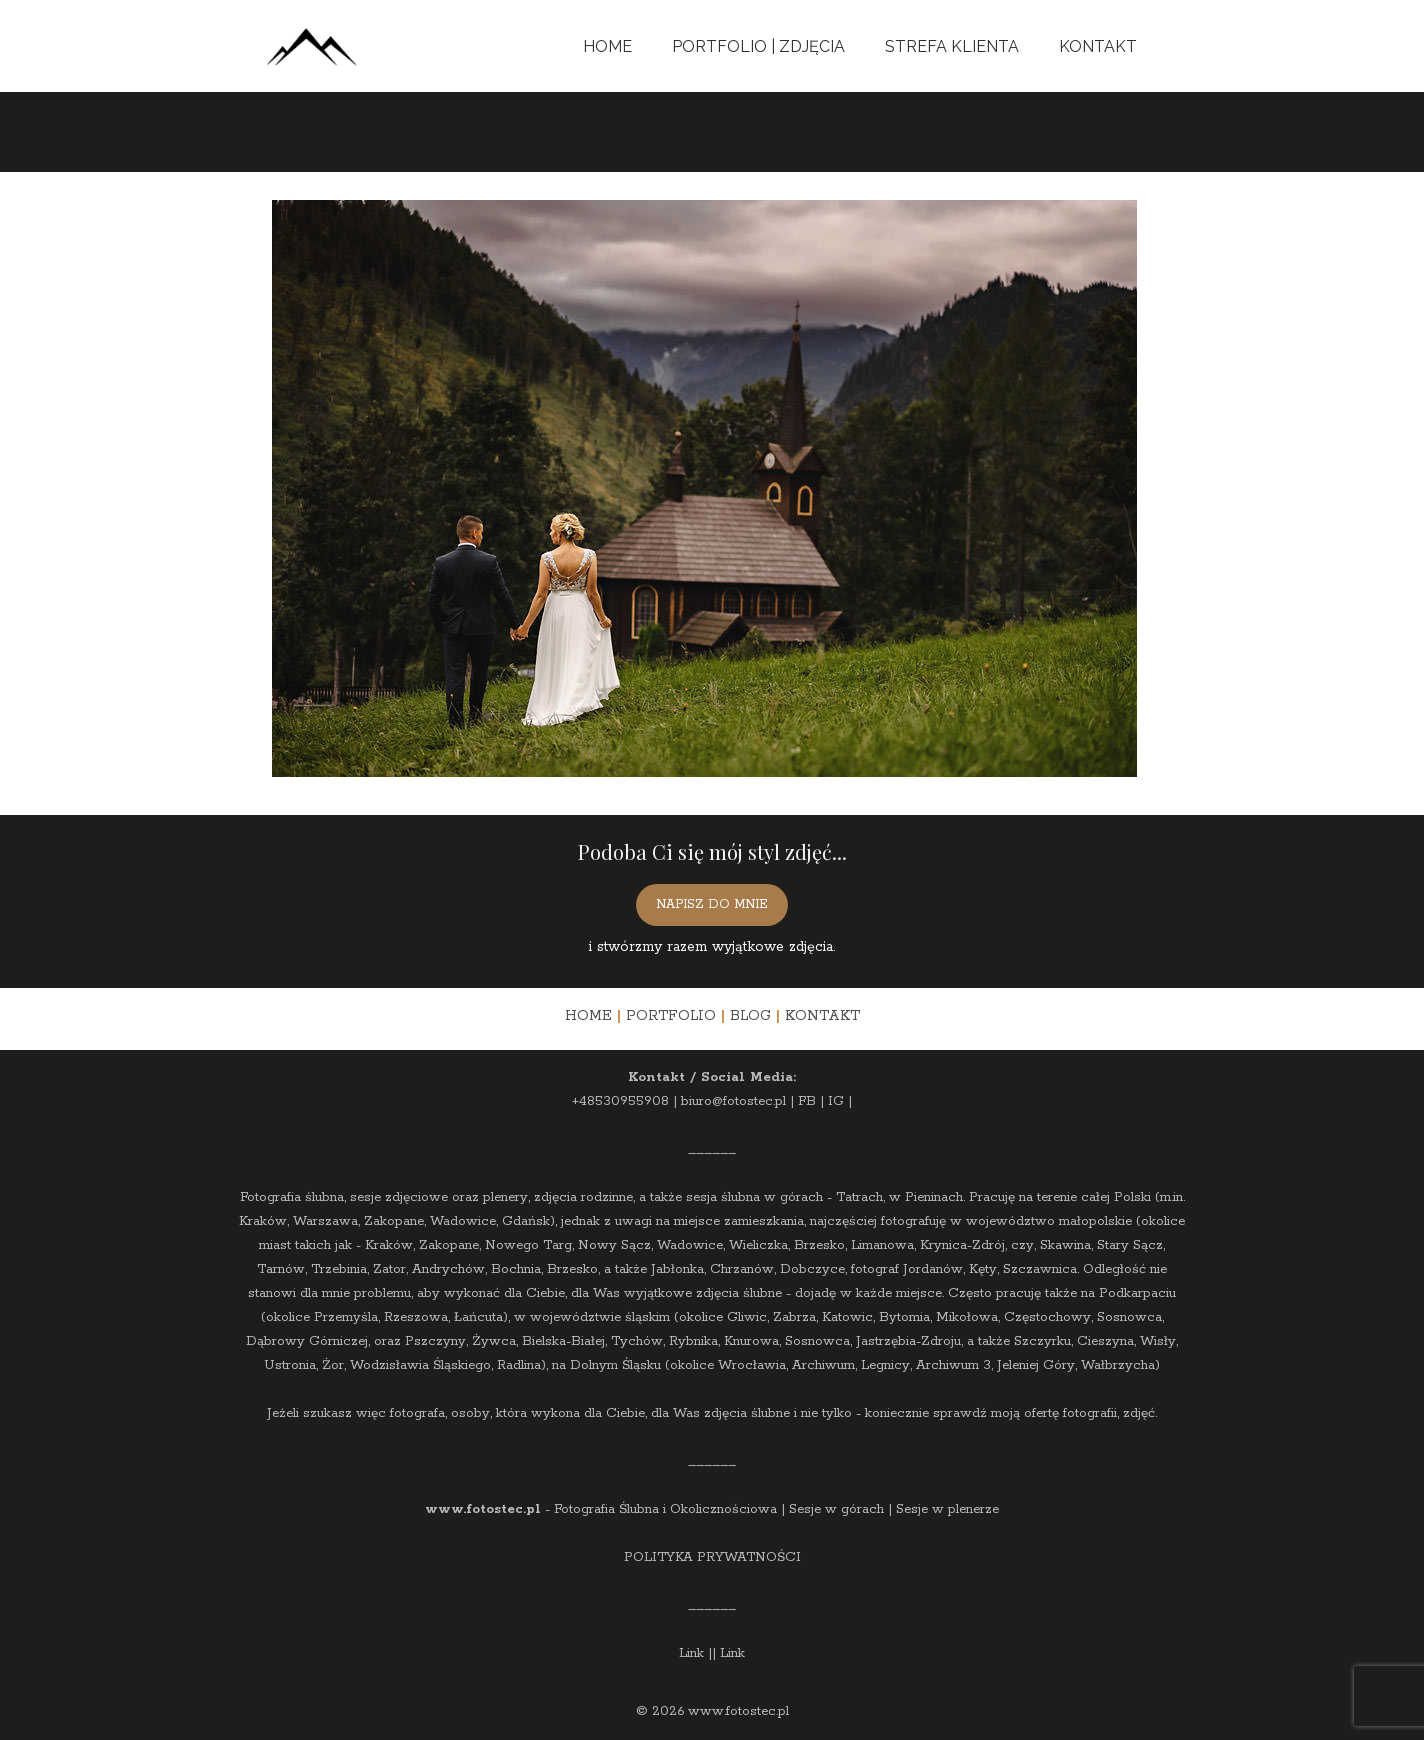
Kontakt (1098, 46)
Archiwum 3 (953, 1365)
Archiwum (823, 1365)
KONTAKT (822, 1016)
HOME (588, 1016)
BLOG (750, 1016)
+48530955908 (620, 1101)
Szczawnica (1040, 1269)
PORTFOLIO (671, 1016)
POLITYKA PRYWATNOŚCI (712, 1557)
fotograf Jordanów (907, 1269)
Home (607, 46)
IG (836, 1101)
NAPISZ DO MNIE (712, 904)
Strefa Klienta (952, 46)
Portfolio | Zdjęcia (758, 46)
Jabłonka (677, 1269)
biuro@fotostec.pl (733, 1101)
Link (691, 1653)
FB (807, 1101)
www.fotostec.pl (483, 1509)
